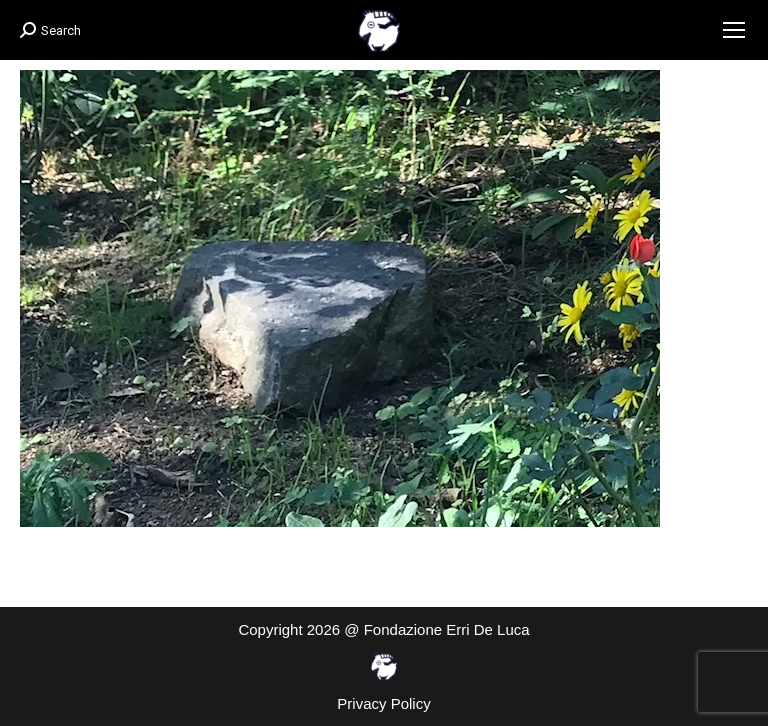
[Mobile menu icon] (734, 30)
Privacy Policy (383, 703)
